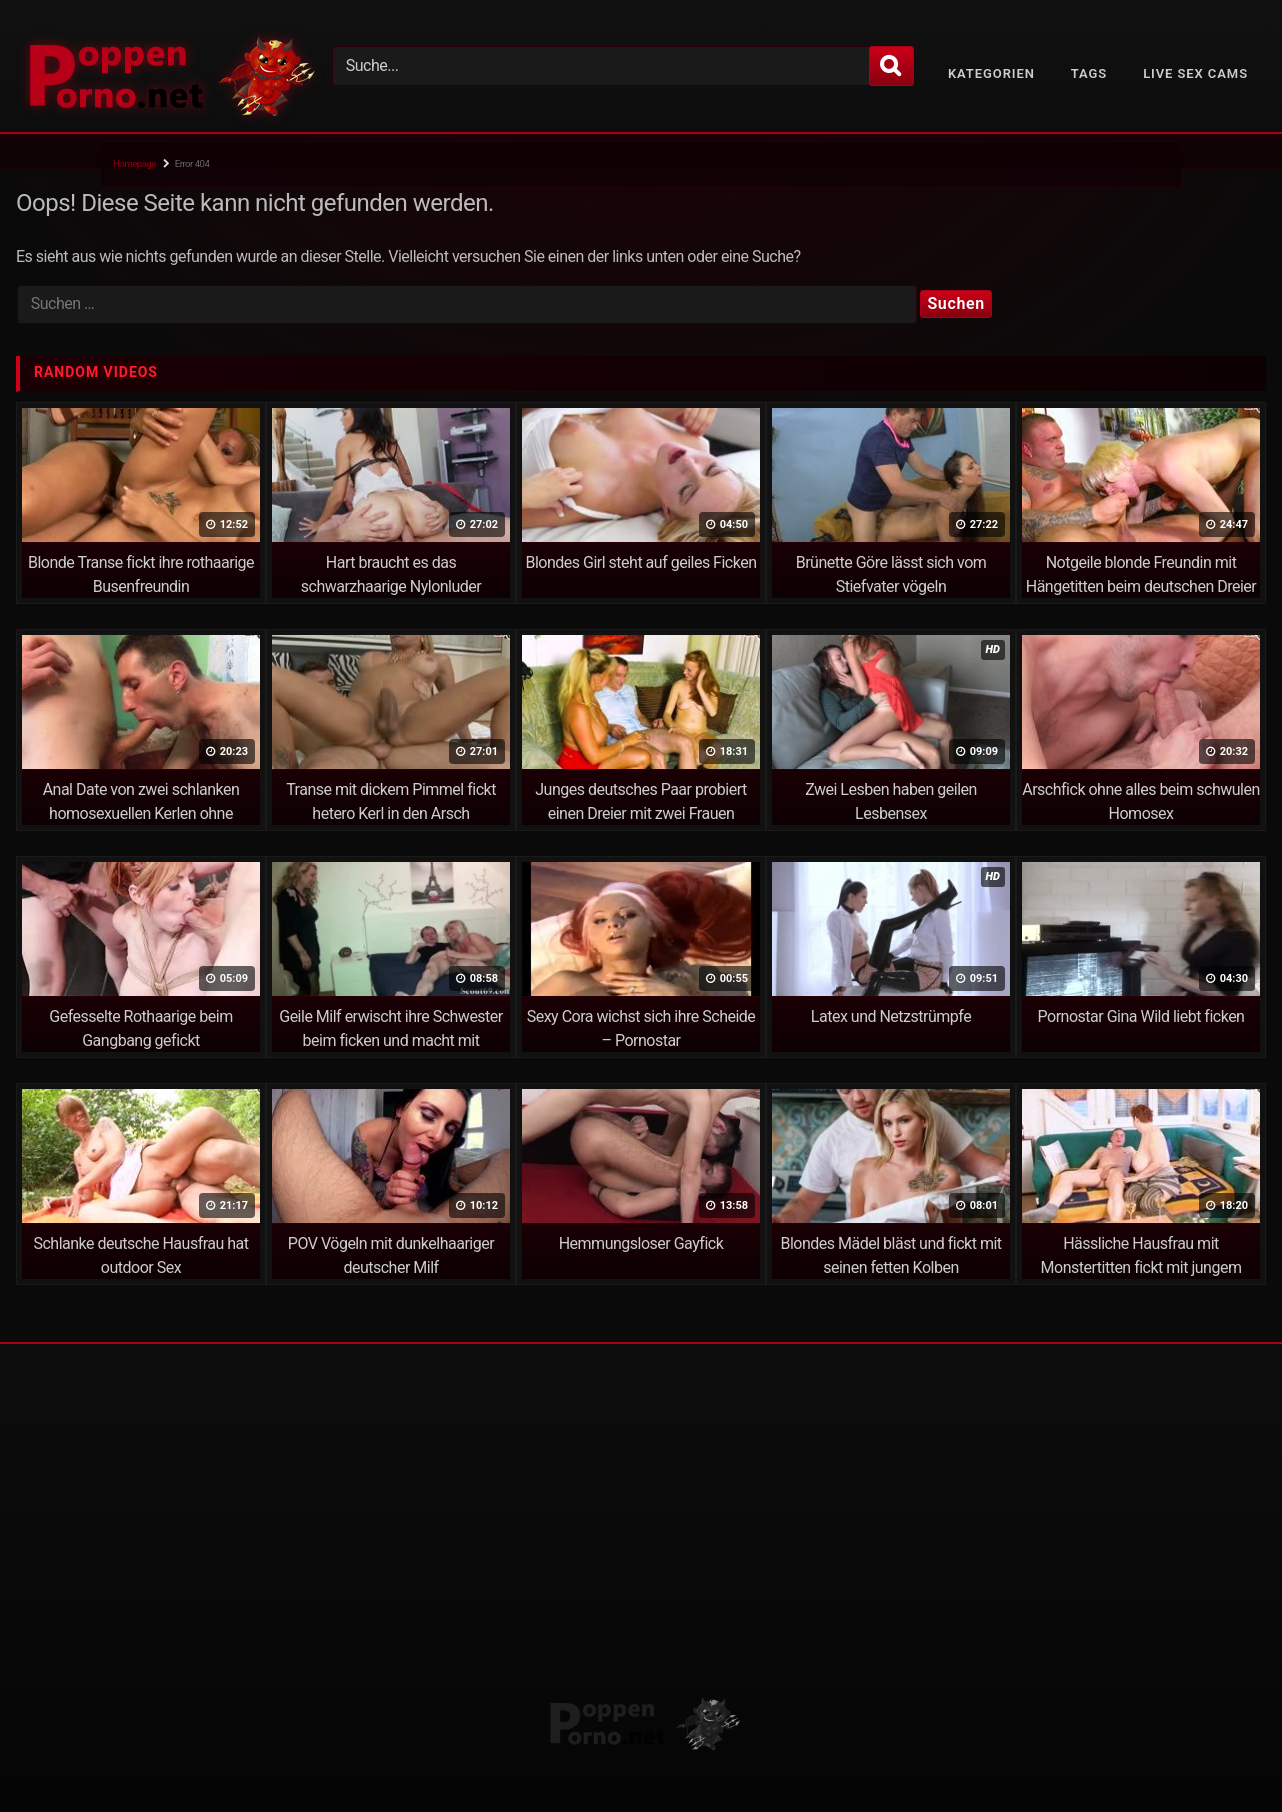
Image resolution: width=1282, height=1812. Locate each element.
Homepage (134, 163)
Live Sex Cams (1195, 73)
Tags (1089, 73)
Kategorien (991, 73)
